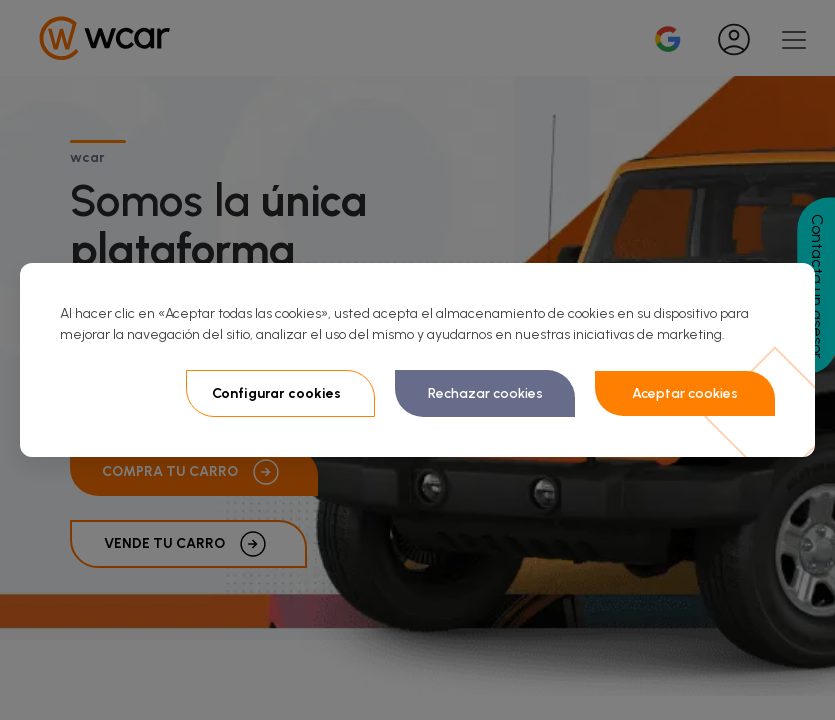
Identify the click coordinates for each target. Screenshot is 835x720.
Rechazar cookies (485, 393)
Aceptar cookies (685, 393)
